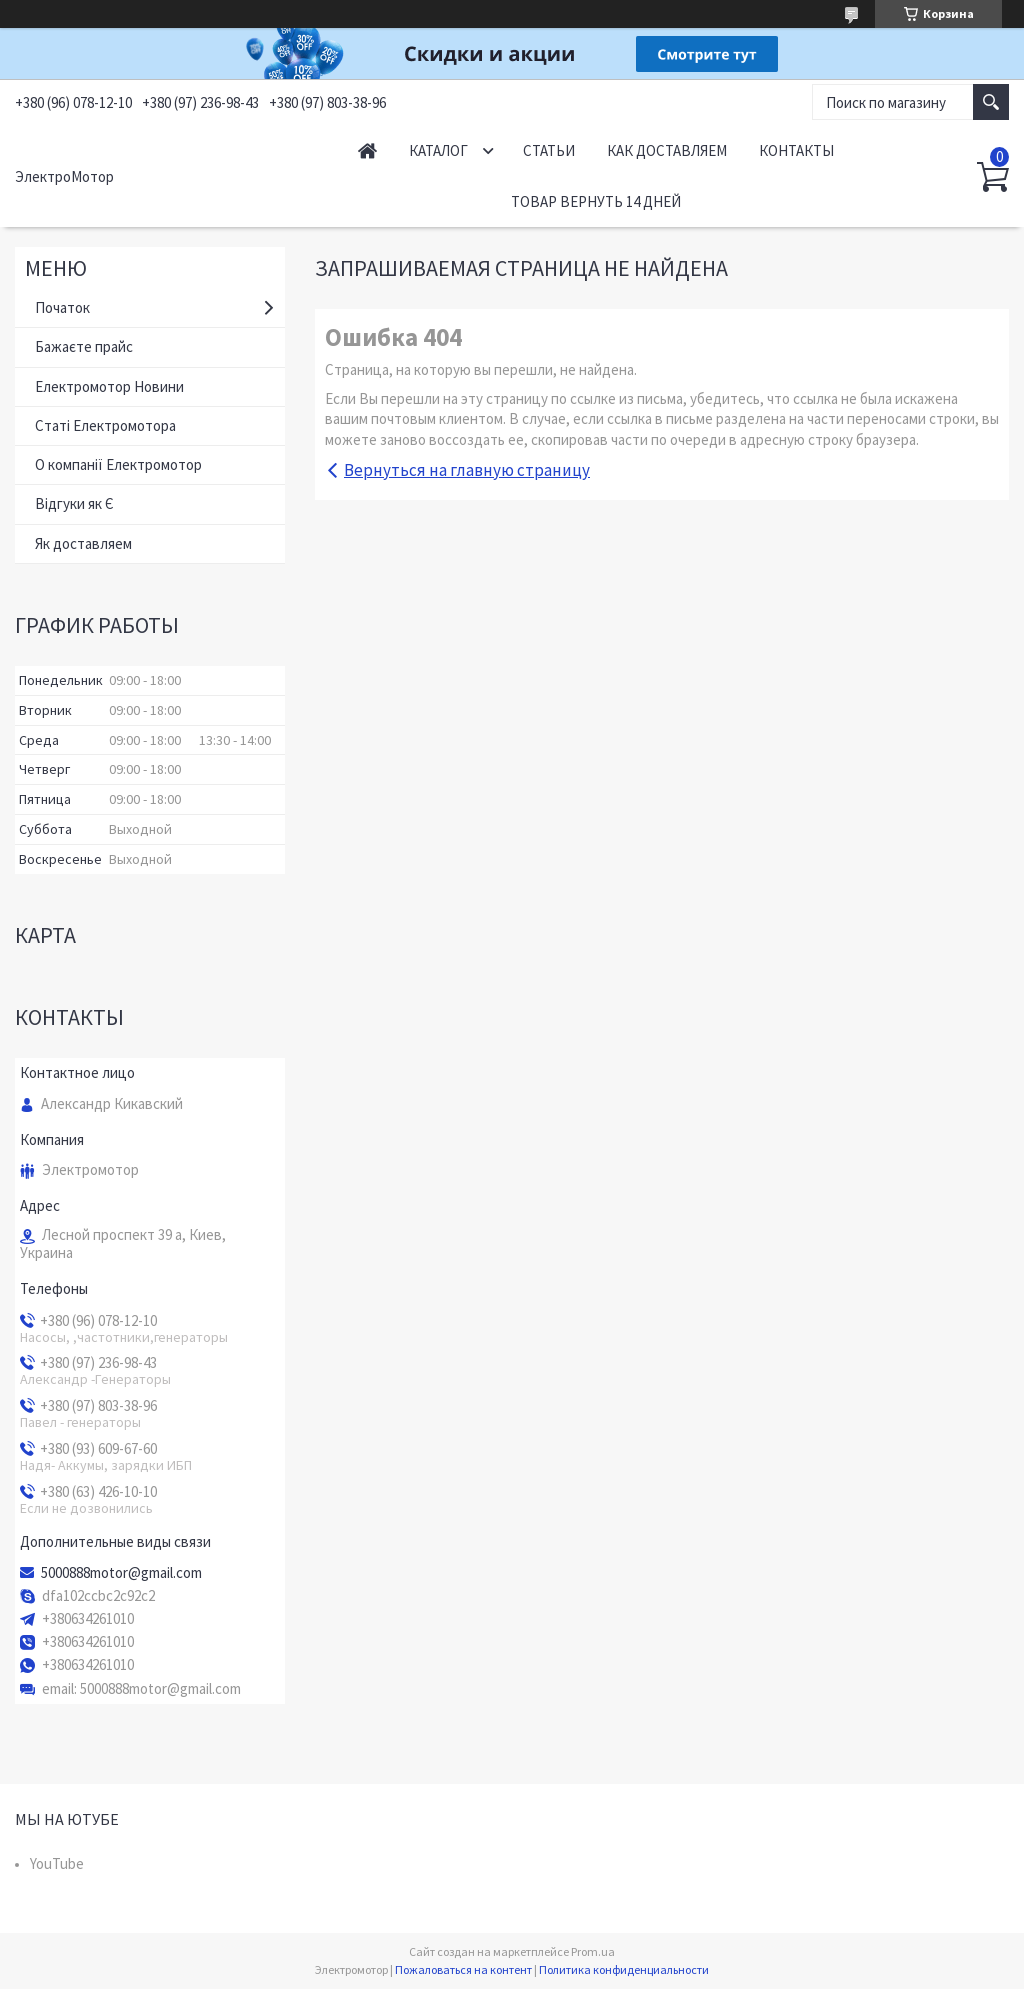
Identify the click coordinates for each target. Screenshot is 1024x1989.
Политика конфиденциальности (624, 1969)
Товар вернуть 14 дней (596, 201)
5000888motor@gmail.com (121, 1573)
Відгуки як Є (74, 503)
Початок (62, 307)
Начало (367, 150)
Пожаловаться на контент (463, 1969)
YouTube (57, 1863)
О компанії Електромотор (118, 464)
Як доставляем (83, 543)
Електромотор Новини (109, 386)
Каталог (438, 150)
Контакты (796, 150)
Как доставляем (667, 150)
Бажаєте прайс (84, 346)
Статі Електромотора (105, 425)
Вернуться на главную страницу (467, 470)
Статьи (549, 150)
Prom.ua (593, 1951)
